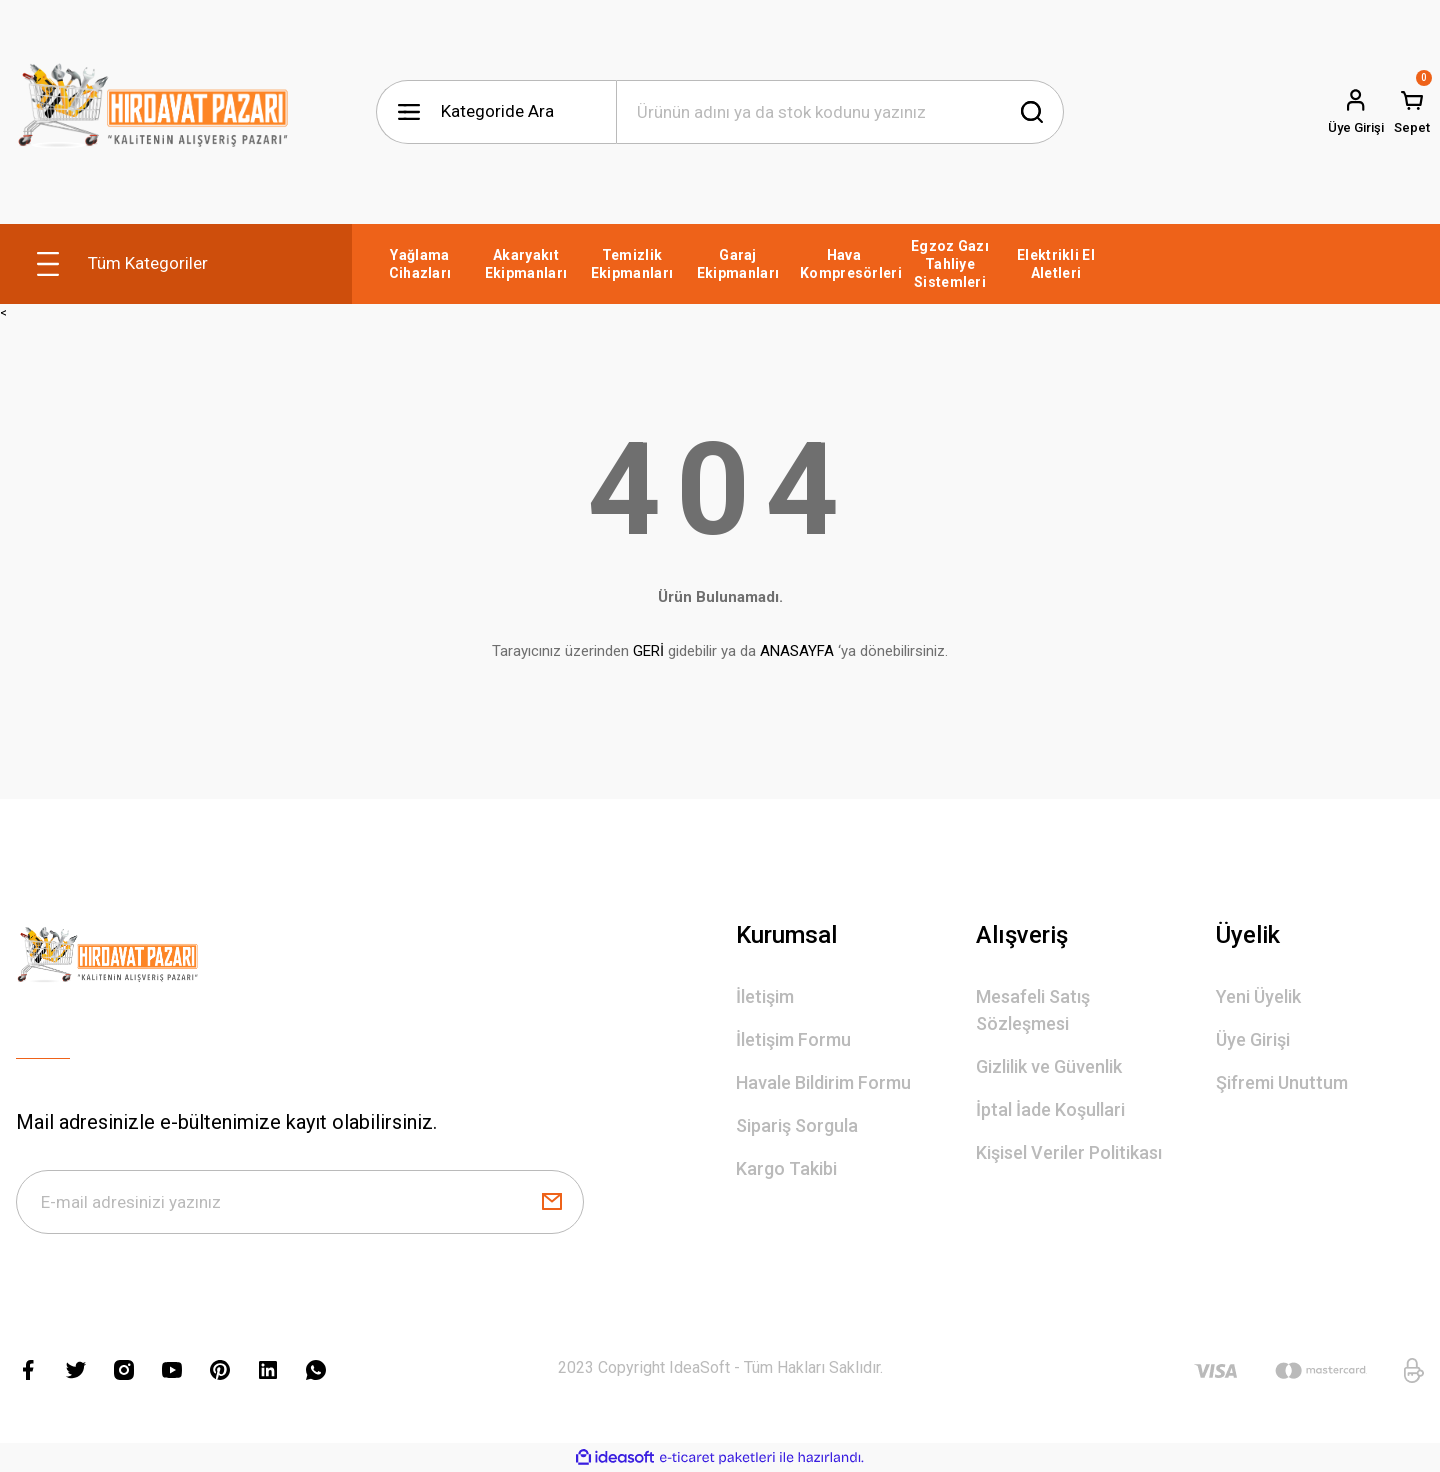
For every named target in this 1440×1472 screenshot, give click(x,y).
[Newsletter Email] (300, 1202)
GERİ (648, 651)
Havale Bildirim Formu (823, 1082)
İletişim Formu (793, 1039)
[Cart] (1412, 112)
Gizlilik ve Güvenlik (1049, 1066)
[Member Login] (1356, 112)
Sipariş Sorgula (797, 1125)
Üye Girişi (1253, 1039)
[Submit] (552, 1202)
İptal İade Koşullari (1050, 1109)
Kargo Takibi (786, 1168)
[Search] (840, 112)
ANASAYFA (797, 651)
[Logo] (153, 112)
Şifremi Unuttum (1282, 1082)
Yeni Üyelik (1258, 996)
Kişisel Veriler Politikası (1069, 1152)
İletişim (765, 996)
